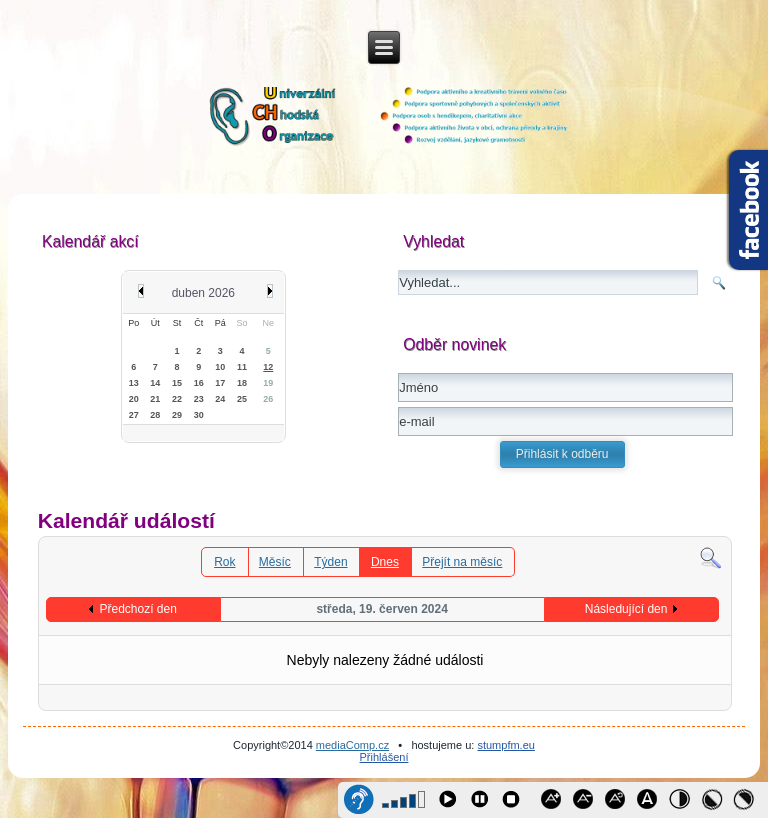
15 (177, 383)
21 (155, 399)
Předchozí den (137, 609)
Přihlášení (384, 757)
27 (134, 415)
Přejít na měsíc (462, 562)
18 (242, 383)
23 (199, 399)
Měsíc (275, 562)
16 (199, 383)
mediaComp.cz (352, 745)
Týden (330, 562)
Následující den (626, 609)
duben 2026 (203, 293)
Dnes (385, 562)
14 (155, 383)
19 (268, 383)
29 (177, 415)
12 (268, 367)
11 (242, 367)
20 (134, 399)
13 (134, 383)
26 (268, 399)
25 (242, 399)
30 (199, 415)
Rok (224, 562)
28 (155, 415)
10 (220, 367)
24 (220, 399)
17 (220, 383)
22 (177, 399)
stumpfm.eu (505, 745)
